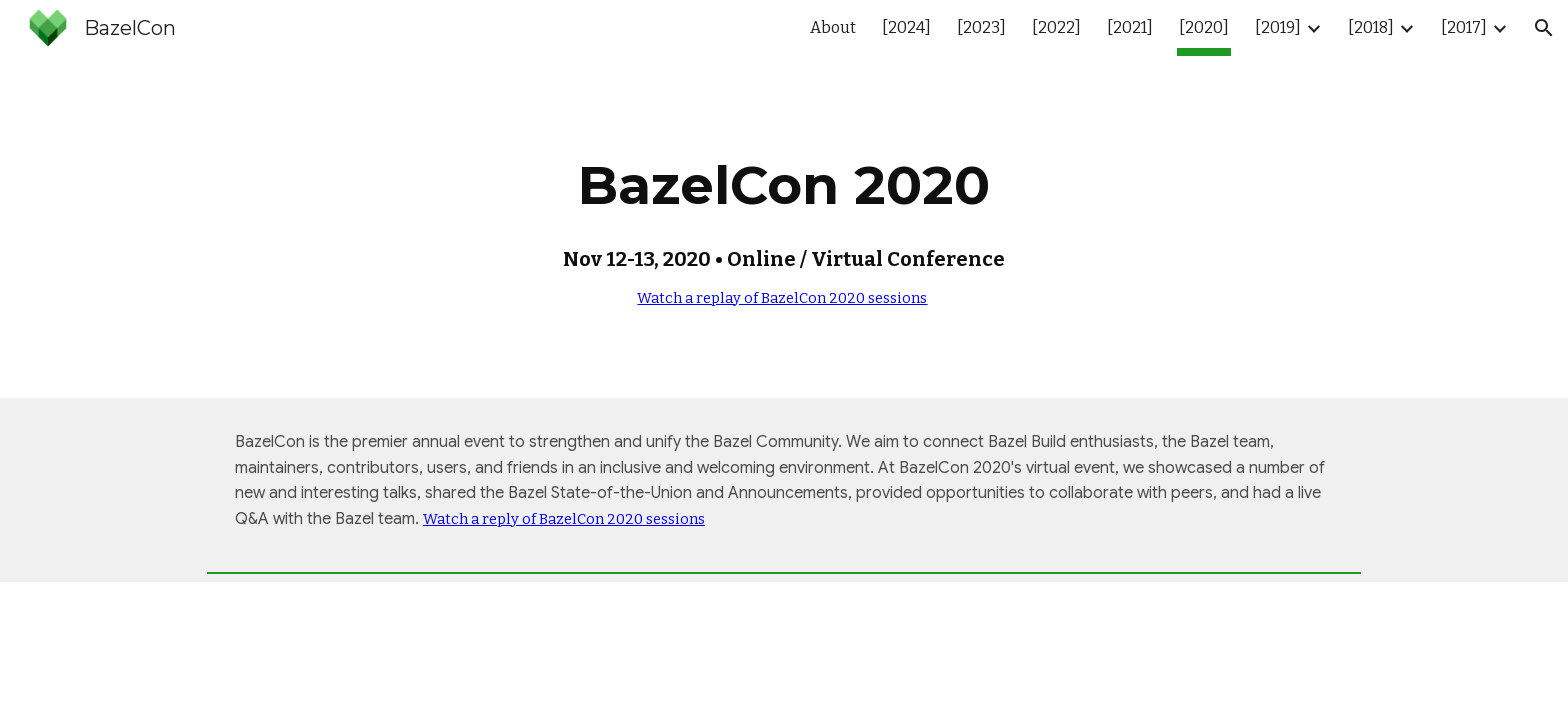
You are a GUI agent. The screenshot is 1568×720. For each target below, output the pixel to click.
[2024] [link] (906, 27)
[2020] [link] (1204, 27)
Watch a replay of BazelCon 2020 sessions (782, 298)
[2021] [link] (1130, 27)
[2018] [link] (1371, 27)
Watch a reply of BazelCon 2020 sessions (564, 519)
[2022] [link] (1056, 27)
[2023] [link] (981, 27)
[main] (784, 227)
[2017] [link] (1464, 27)
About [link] (833, 27)
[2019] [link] (1278, 27)
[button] (1544, 28)
